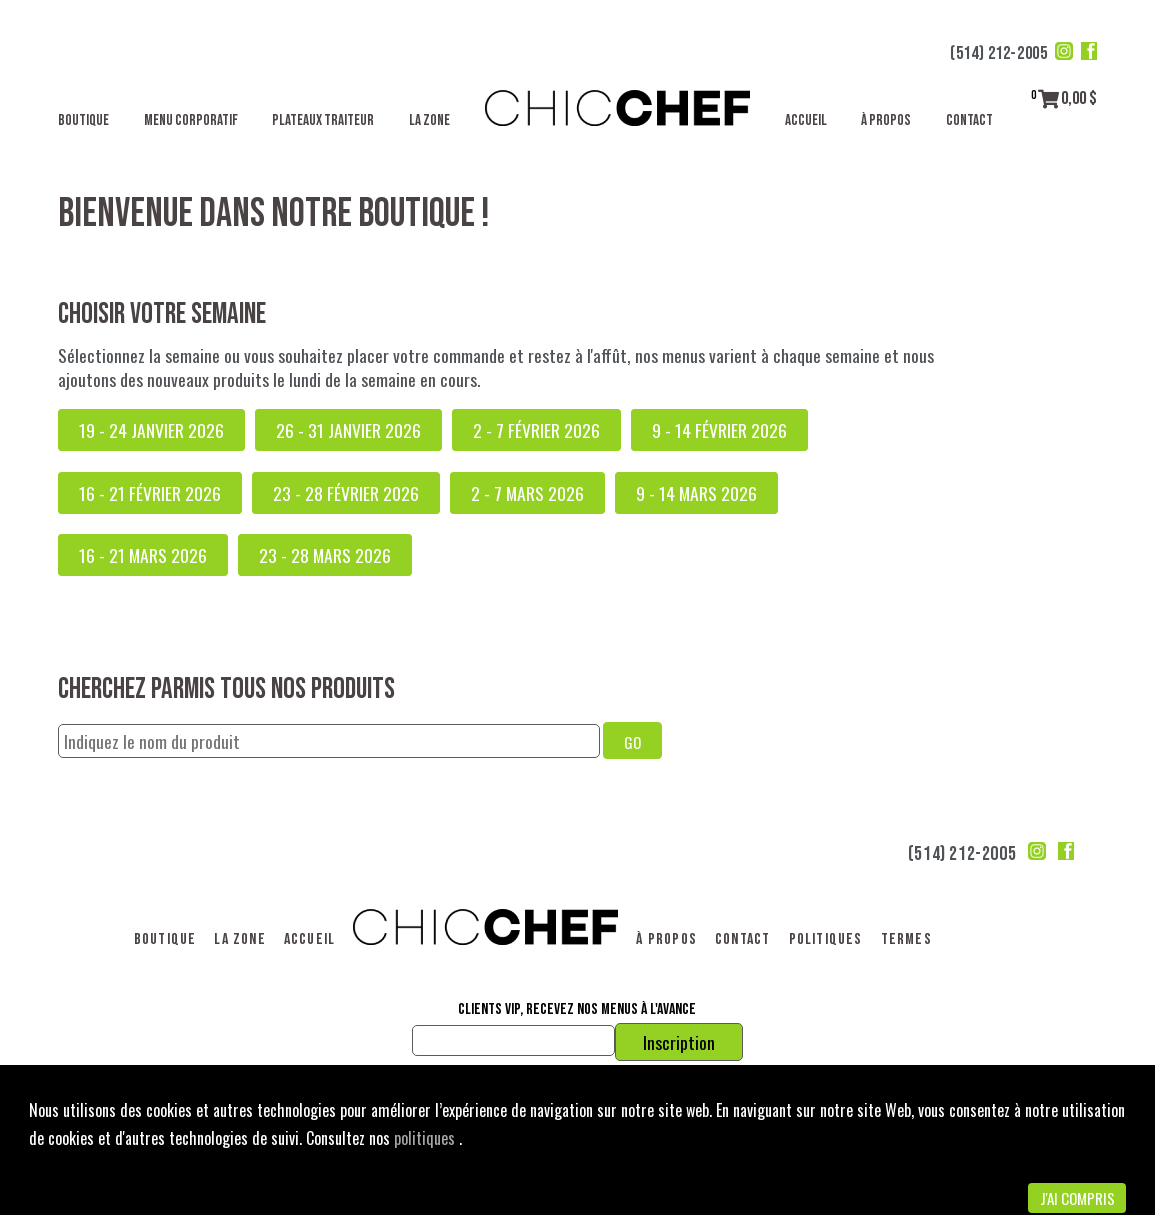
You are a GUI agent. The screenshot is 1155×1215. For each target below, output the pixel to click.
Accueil (806, 120)
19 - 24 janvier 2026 (151, 430)
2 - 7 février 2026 (536, 430)
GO (632, 742)
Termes (906, 939)
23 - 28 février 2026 (346, 493)
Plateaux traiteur (323, 120)
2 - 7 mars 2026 (527, 493)
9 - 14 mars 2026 (696, 493)
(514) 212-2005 (998, 53)
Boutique (83, 120)
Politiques (826, 939)
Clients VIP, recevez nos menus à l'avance (577, 1010)
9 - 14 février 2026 (719, 430)
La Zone (429, 120)
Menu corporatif (191, 120)
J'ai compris (1077, 1198)
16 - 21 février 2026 (150, 493)
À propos (886, 120)
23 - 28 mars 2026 (325, 555)
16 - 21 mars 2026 (143, 555)
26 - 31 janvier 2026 (348, 430)
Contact (969, 120)
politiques (426, 1138)
